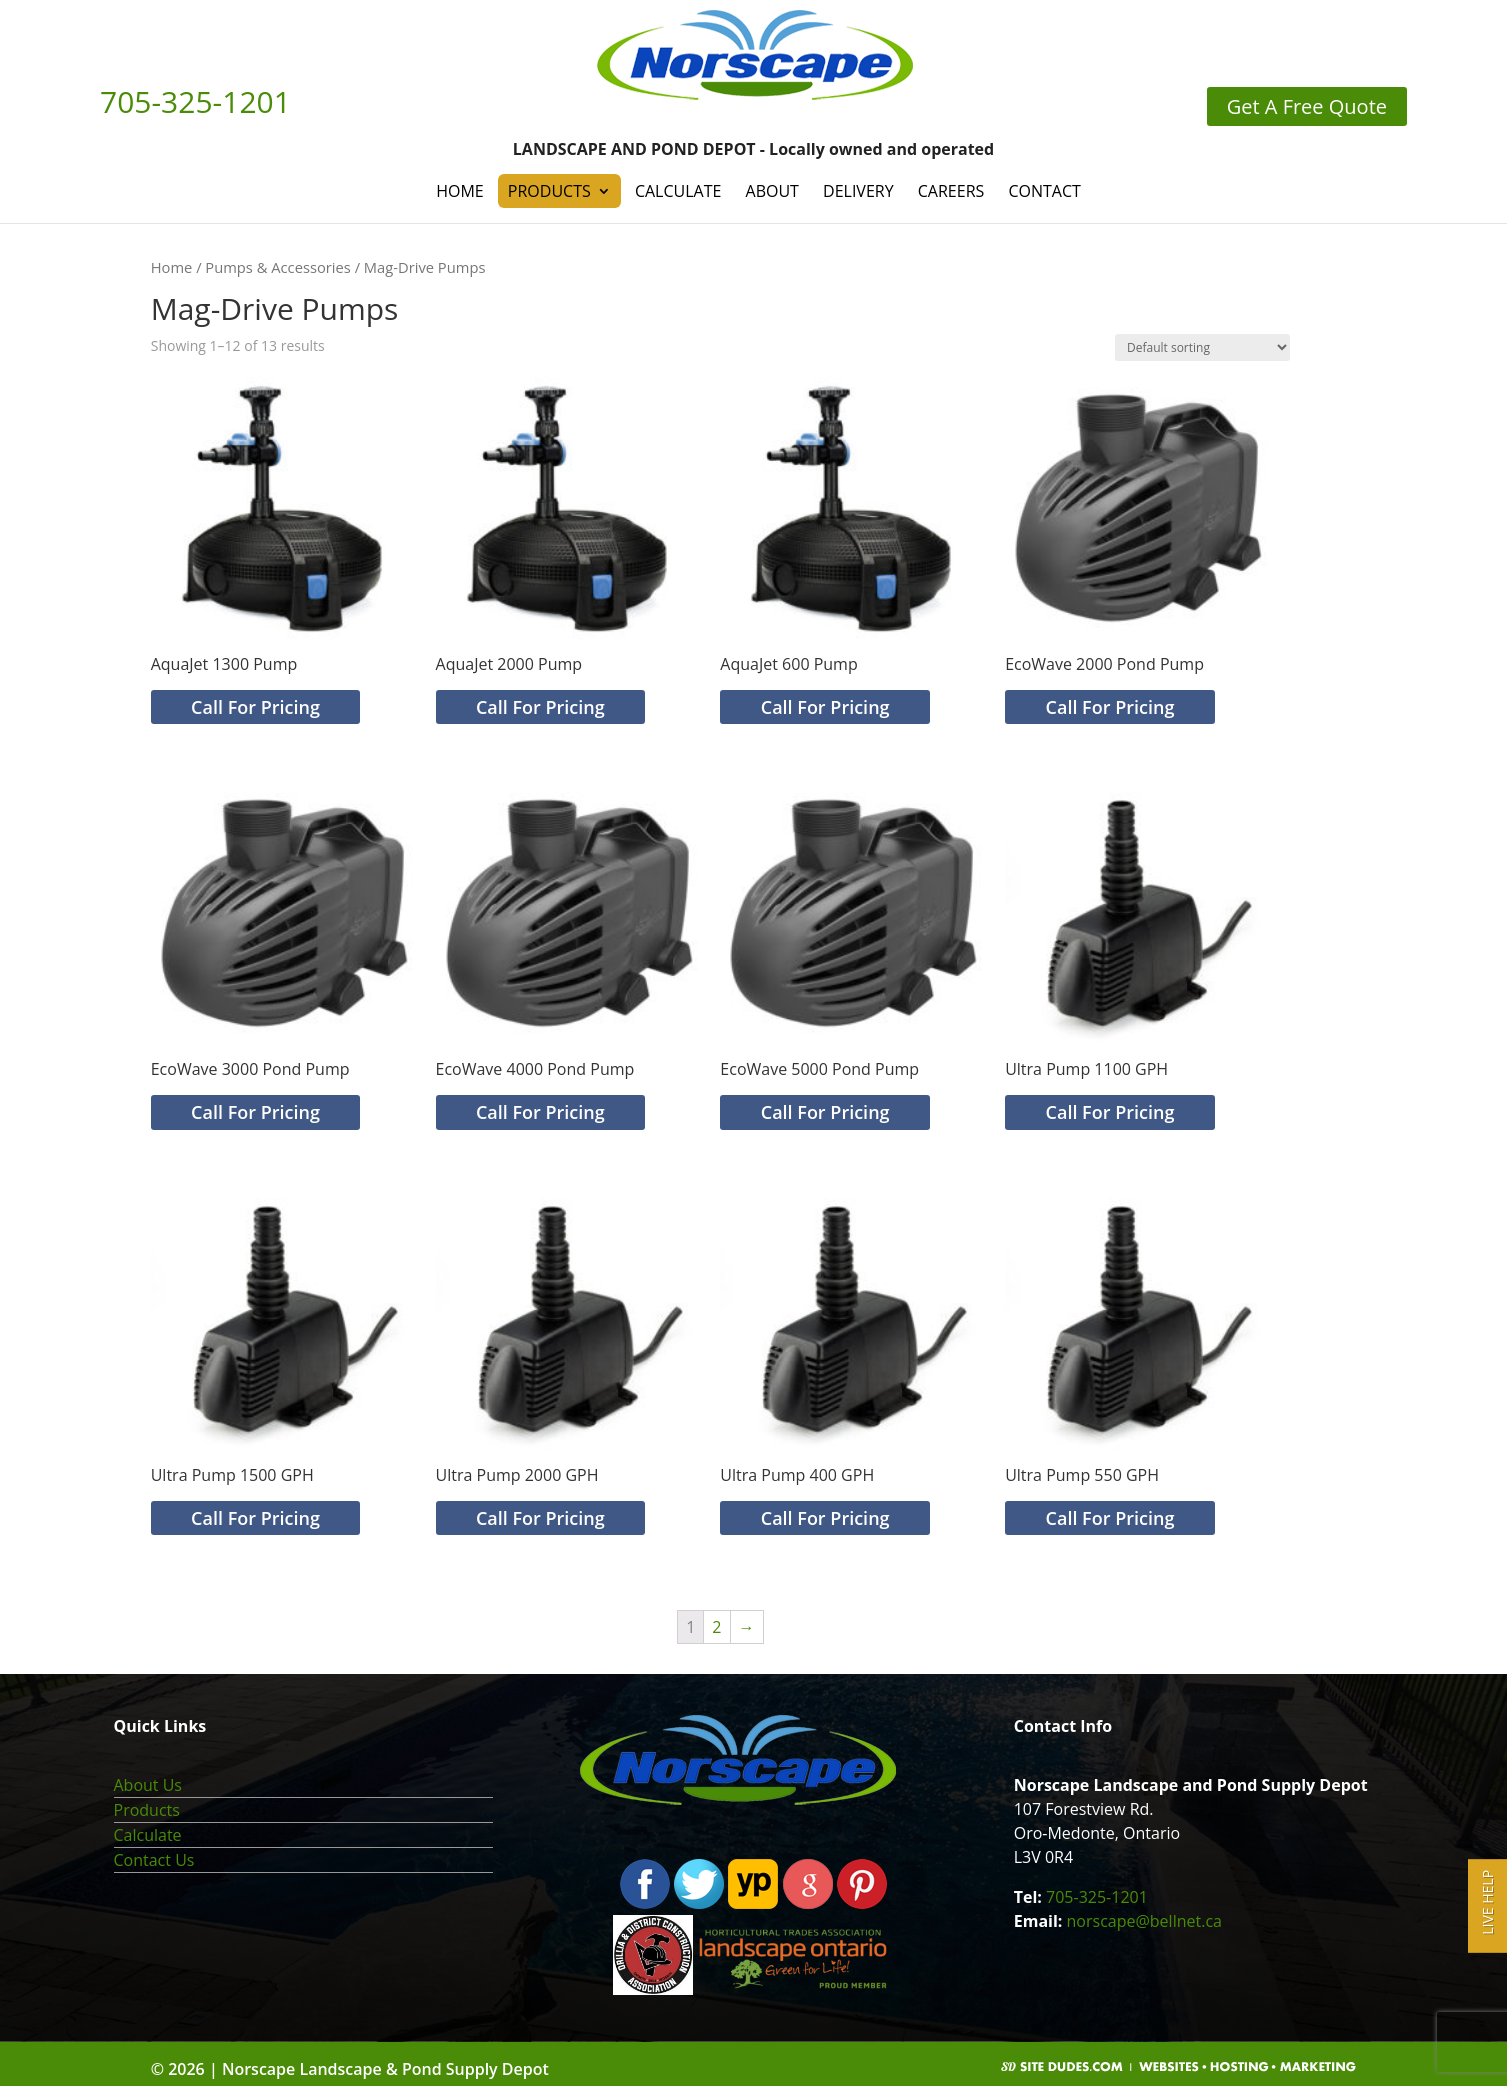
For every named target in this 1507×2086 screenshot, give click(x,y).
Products (549, 191)
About (772, 191)
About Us (148, 1785)
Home (460, 191)
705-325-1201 (1097, 1897)
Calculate (678, 191)
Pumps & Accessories (277, 267)
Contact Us (154, 1860)
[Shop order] (1202, 347)
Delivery (858, 191)
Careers (951, 191)
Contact (1044, 191)
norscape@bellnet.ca (1144, 1921)
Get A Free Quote (1307, 106)
